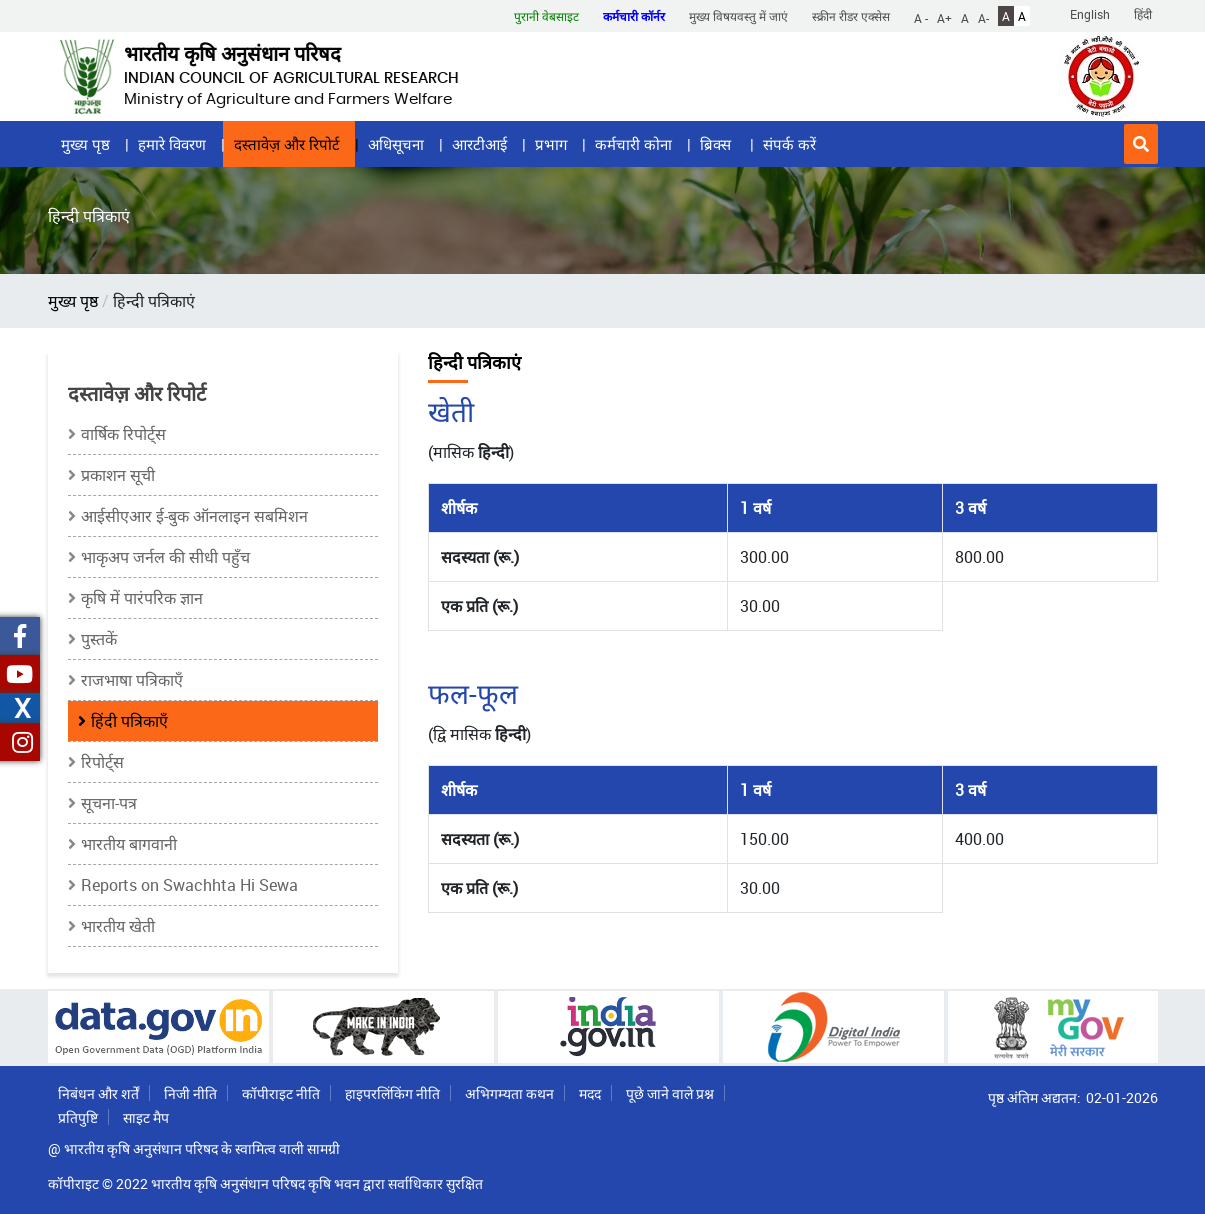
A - (921, 17)
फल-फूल (473, 693)
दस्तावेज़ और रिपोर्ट (287, 144)
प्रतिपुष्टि (78, 1117)
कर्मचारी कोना (633, 144)
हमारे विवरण (172, 144)
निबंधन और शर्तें (98, 1093)
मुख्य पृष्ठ (85, 144)
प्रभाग (551, 144)
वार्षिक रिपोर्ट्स (123, 434)
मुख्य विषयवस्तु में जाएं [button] (738, 16)
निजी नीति (190, 1093)
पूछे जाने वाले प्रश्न (670, 1093)
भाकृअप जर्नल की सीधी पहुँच (165, 557)
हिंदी (1143, 14)
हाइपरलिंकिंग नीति (392, 1093)
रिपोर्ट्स (102, 762)
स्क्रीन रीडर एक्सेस (851, 16)
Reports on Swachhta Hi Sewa (189, 885)
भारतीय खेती (118, 926)
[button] (1141, 144)
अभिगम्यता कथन (509, 1093)
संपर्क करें (789, 144)
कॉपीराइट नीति (281, 1093)
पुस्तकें (99, 639)
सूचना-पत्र (109, 803)
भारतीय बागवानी (129, 844)
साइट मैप (146, 1117)
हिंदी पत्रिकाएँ (129, 721)
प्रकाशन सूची (118, 475)
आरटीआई (479, 144)
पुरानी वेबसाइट (546, 16)
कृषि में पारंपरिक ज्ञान (142, 598)
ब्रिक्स (717, 144)
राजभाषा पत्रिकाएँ (132, 680)
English (1090, 14)
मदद (590, 1093)
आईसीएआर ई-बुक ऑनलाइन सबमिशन (194, 516)
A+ (944, 17)
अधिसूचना (396, 144)
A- (983, 17)
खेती (451, 411)
